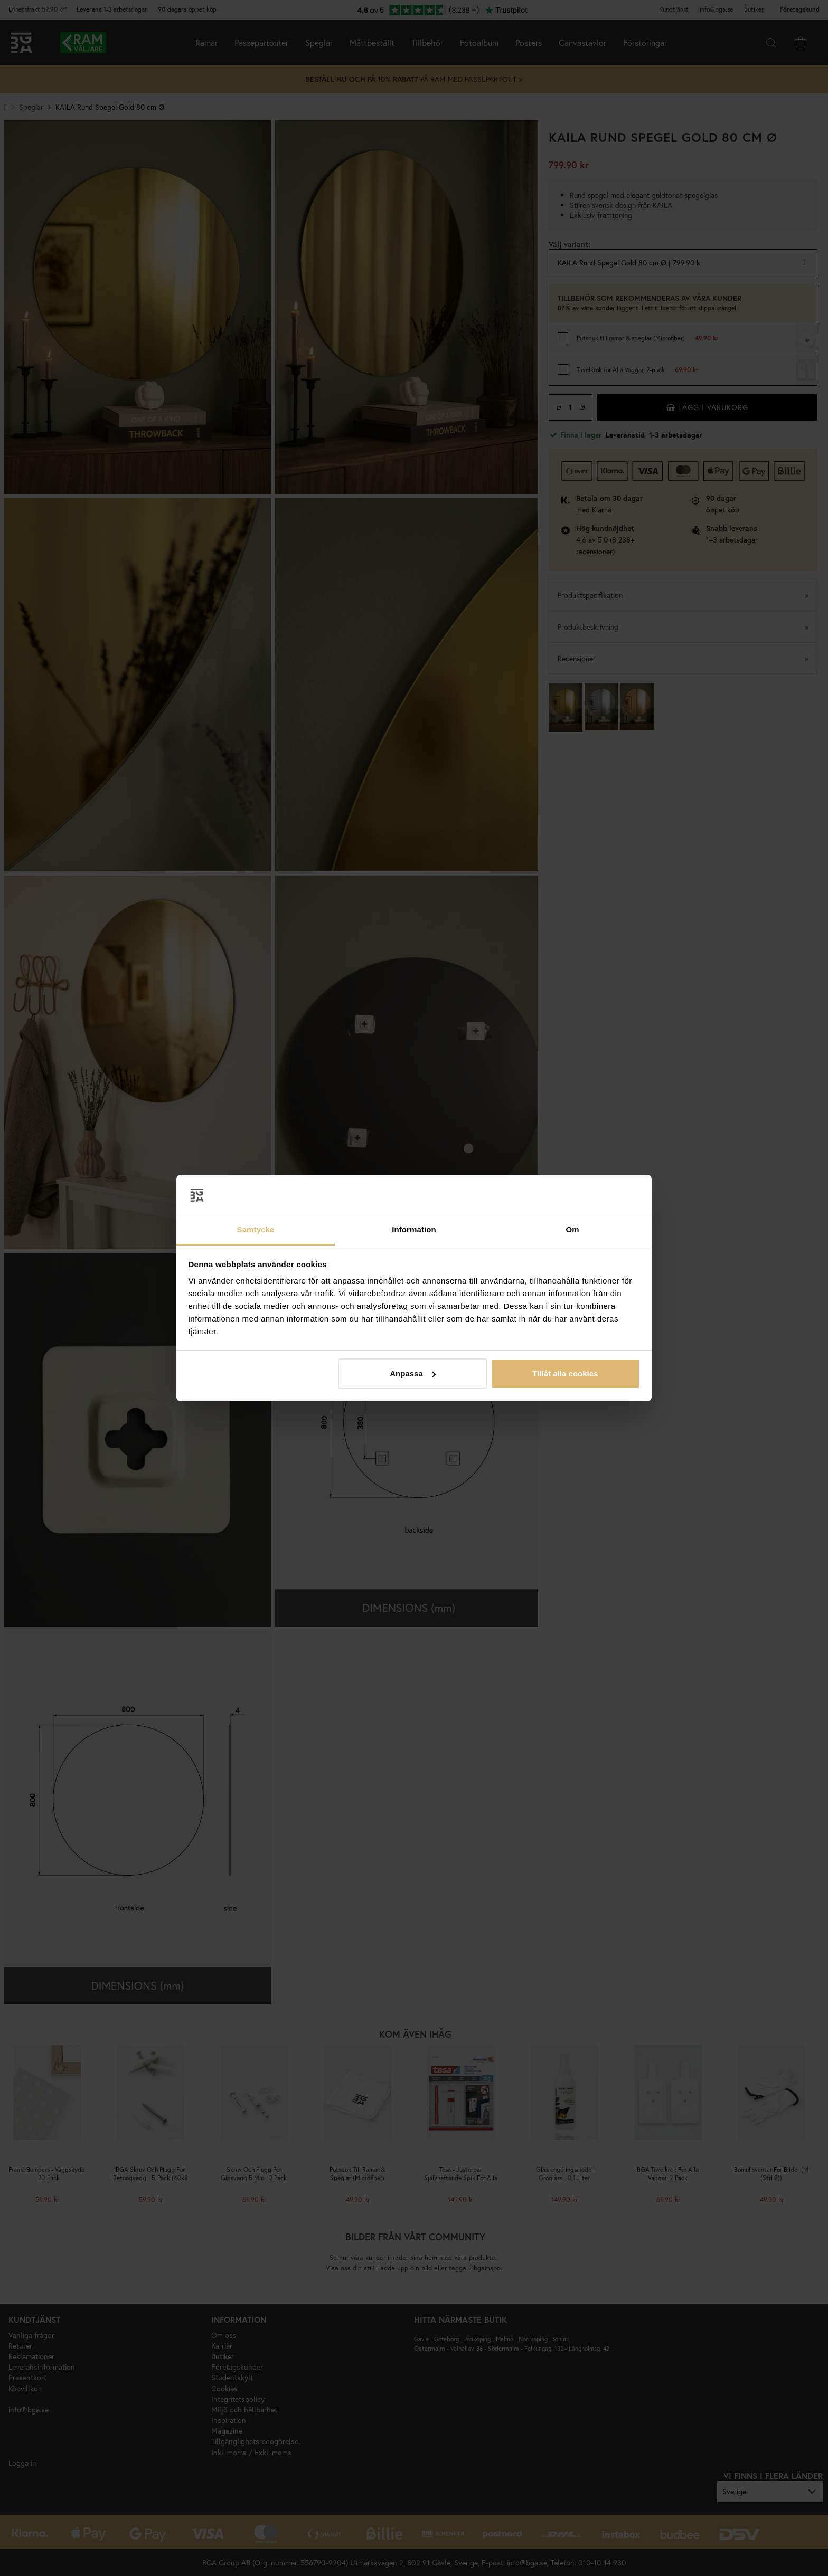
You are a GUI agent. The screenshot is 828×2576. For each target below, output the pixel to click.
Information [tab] (414, 1229)
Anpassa (413, 1373)
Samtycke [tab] (256, 1229)
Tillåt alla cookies (565, 1373)
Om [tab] (572, 1229)
